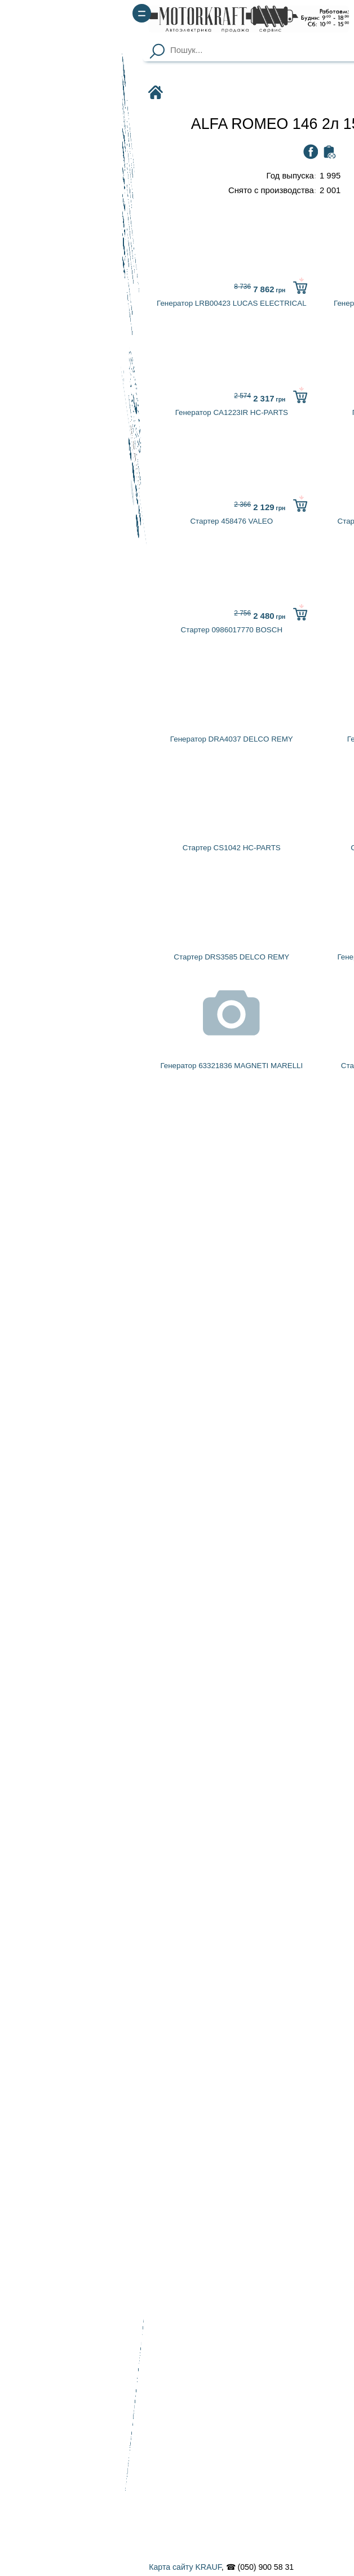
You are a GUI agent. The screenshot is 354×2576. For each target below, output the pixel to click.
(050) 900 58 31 (309, 11)
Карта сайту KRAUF (42, 2566)
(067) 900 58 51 (309, 26)
